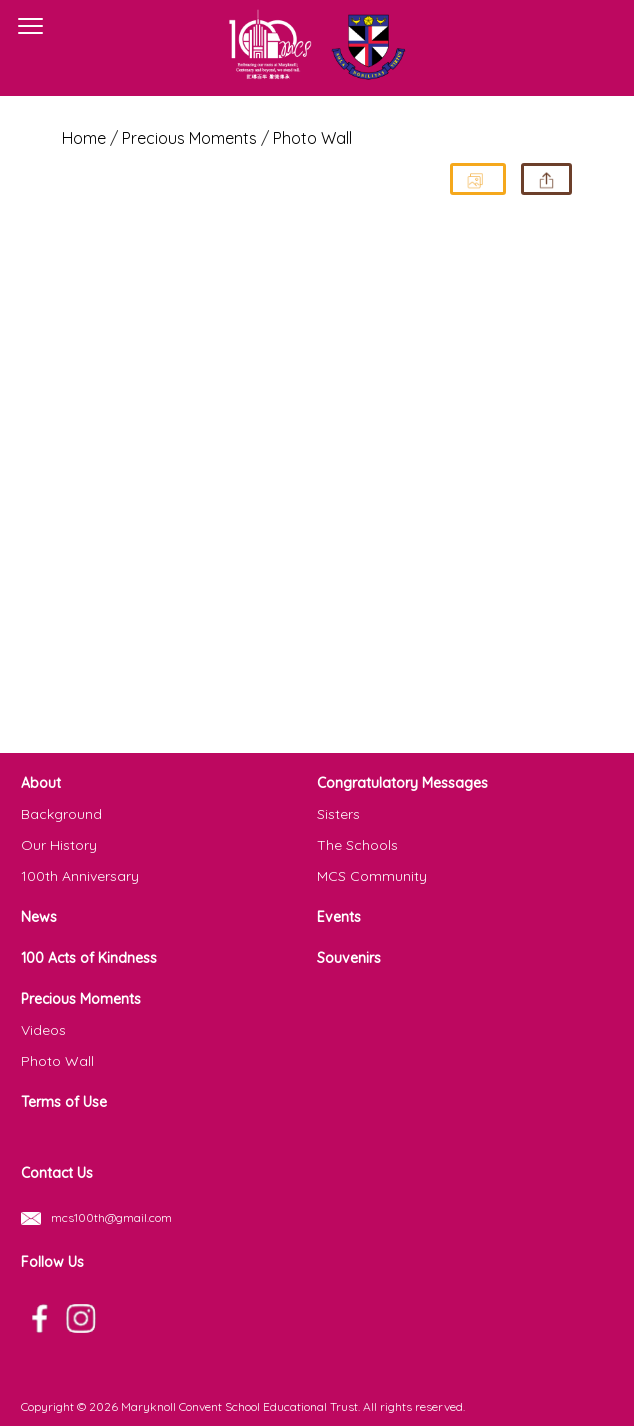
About (41, 783)
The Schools (357, 845)
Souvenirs (349, 958)
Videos (43, 1030)
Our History (59, 845)
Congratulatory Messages (402, 783)
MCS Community (372, 876)
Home (84, 138)
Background (61, 814)
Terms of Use (64, 1102)
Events (339, 917)
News (39, 917)
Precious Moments (81, 999)
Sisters (338, 814)
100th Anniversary (80, 876)
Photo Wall (312, 138)
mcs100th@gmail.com (111, 1217)
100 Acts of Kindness (89, 958)
